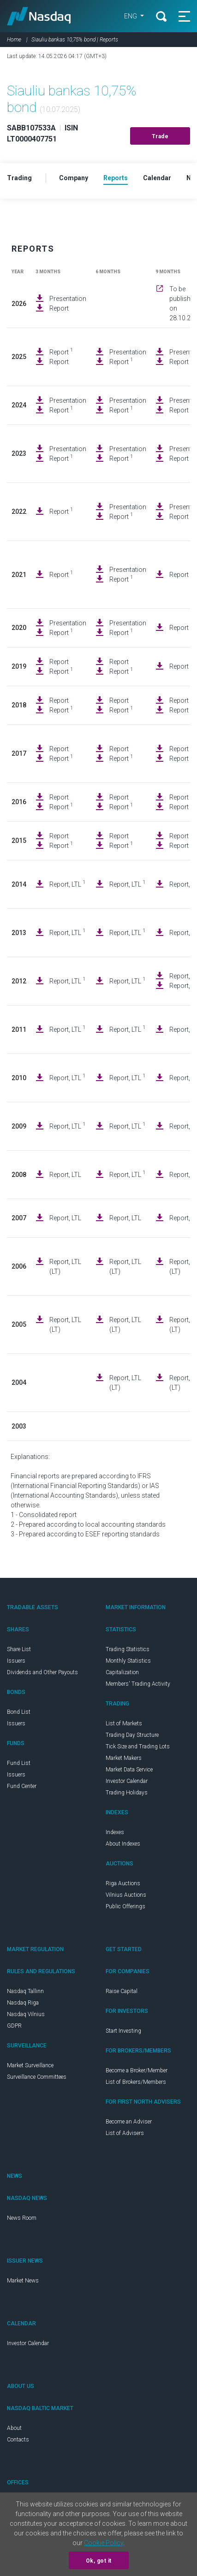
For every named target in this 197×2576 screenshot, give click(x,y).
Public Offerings (125, 1906)
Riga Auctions (123, 1883)
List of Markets (124, 1723)
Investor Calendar (127, 1781)
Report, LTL (67, 884)
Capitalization (122, 1672)
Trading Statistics (127, 1649)
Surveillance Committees (36, 2077)
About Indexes (123, 1844)
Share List (19, 1649)
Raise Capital (121, 1991)
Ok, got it (99, 2561)
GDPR (14, 2026)
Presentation (67, 298)
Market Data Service (129, 1769)
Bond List (18, 1712)
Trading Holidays (127, 1792)
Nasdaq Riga (23, 2003)
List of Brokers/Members (136, 2082)
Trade (160, 136)
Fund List (18, 1763)
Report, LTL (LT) (65, 1266)
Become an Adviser (129, 2121)
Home (14, 39)
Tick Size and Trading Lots (138, 1746)
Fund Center (21, 1786)
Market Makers (124, 1758)
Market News (23, 2280)
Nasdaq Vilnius (26, 2014)
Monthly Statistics (128, 1661)
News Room (21, 2218)
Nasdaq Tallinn (25, 1991)
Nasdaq (39, 16)
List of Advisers (125, 2133)
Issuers (16, 1661)
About (14, 2428)
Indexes (115, 1832)
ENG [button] (131, 16)
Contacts (18, 2439)
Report (59, 308)
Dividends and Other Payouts (42, 1672)
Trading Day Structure (132, 1735)
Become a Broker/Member (136, 2070)
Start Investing (123, 2031)
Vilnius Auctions (126, 1895)
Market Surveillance (30, 2065)
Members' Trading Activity (138, 1684)
